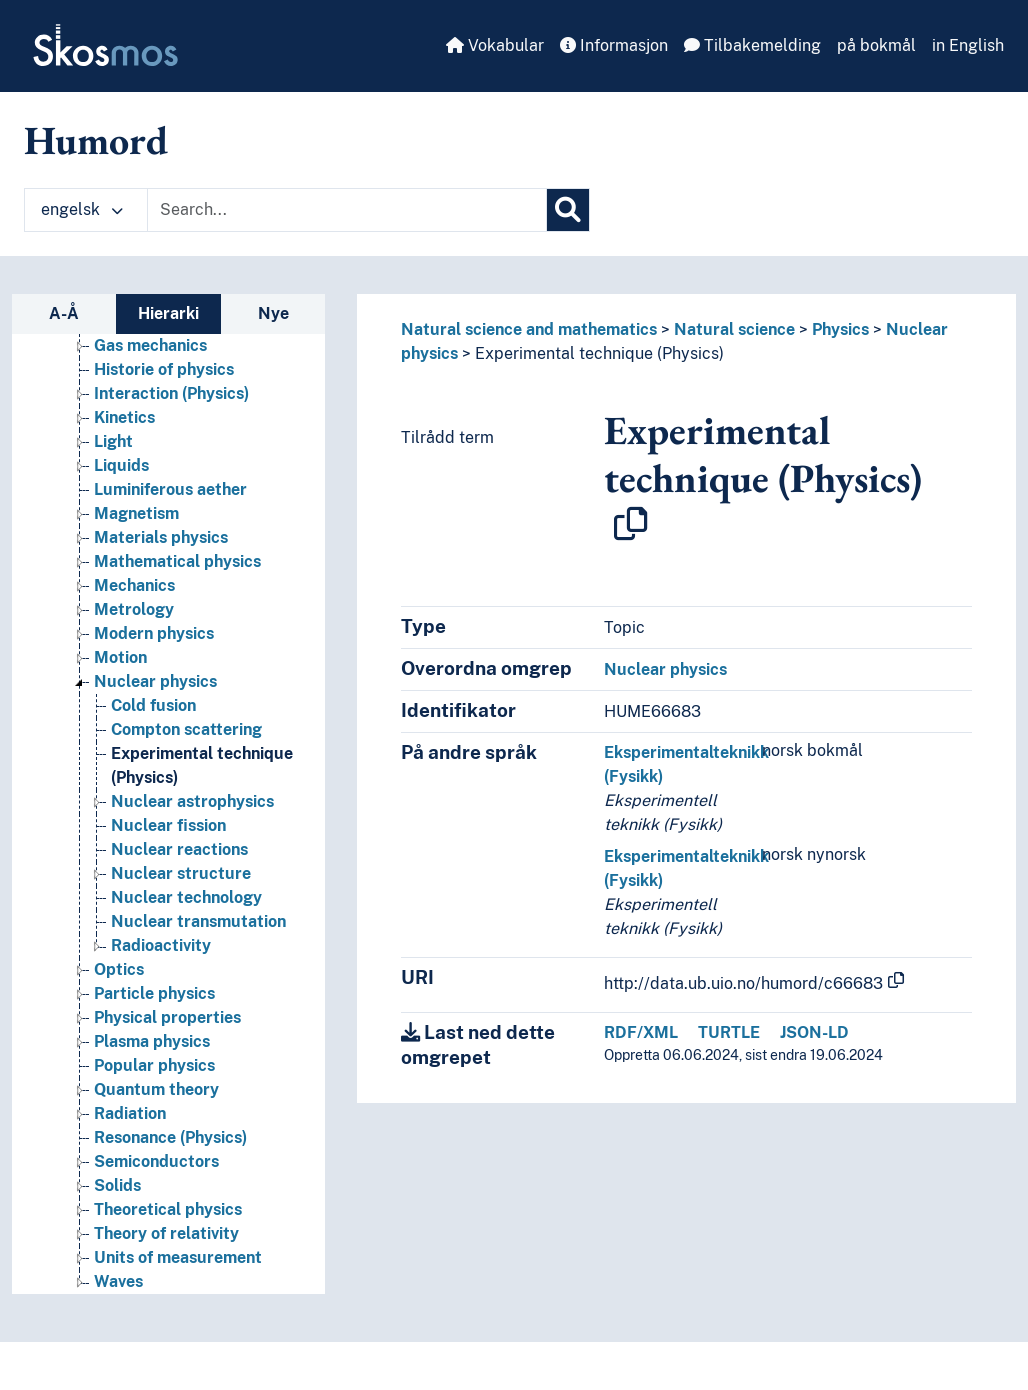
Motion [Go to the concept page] (120, 657)
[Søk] (568, 210)
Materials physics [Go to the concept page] (161, 537)
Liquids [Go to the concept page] (121, 465)
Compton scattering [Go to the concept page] (186, 729)
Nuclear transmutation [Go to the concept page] (198, 921)
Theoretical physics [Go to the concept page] (168, 1209)
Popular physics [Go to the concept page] (154, 1065)
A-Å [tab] (64, 313)
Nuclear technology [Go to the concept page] (186, 897)
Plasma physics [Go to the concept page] (152, 1041)
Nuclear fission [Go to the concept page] (168, 825)
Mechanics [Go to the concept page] (134, 585)
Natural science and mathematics (529, 329)
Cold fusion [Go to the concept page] (153, 705)
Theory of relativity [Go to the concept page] (166, 1233)
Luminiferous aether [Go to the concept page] (170, 489)
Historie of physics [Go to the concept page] (164, 369)
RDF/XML (641, 1032)
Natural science (734, 329)
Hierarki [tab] (168, 313)
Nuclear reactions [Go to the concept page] (179, 849)
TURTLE (729, 1032)
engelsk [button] (82, 209)
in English (968, 45)
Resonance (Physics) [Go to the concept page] (170, 1137)
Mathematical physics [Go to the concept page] (177, 561)
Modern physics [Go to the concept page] (154, 633)
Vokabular (495, 45)
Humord (96, 140)
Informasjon (614, 45)
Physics (840, 329)
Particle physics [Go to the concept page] (154, 993)
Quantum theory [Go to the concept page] (156, 1089)
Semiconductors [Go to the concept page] (156, 1161)
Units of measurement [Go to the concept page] (178, 1257)
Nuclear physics (665, 669)
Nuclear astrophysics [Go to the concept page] (192, 801)
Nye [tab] (273, 313)
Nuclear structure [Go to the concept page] (181, 873)
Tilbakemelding (752, 45)
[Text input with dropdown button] (347, 210)
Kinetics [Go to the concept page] (124, 417)
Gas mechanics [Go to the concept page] (150, 345)
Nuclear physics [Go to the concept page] (155, 681)
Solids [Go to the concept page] (117, 1185)
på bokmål (876, 45)
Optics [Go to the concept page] (119, 969)
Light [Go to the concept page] (113, 441)
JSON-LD (814, 1032)
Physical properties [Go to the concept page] (167, 1017)
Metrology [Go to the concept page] (134, 609)
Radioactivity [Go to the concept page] (161, 945)
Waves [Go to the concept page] (118, 1281)
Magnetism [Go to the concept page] (136, 513)
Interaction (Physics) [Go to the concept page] (171, 393)
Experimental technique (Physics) (599, 353)
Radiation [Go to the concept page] (130, 1113)
